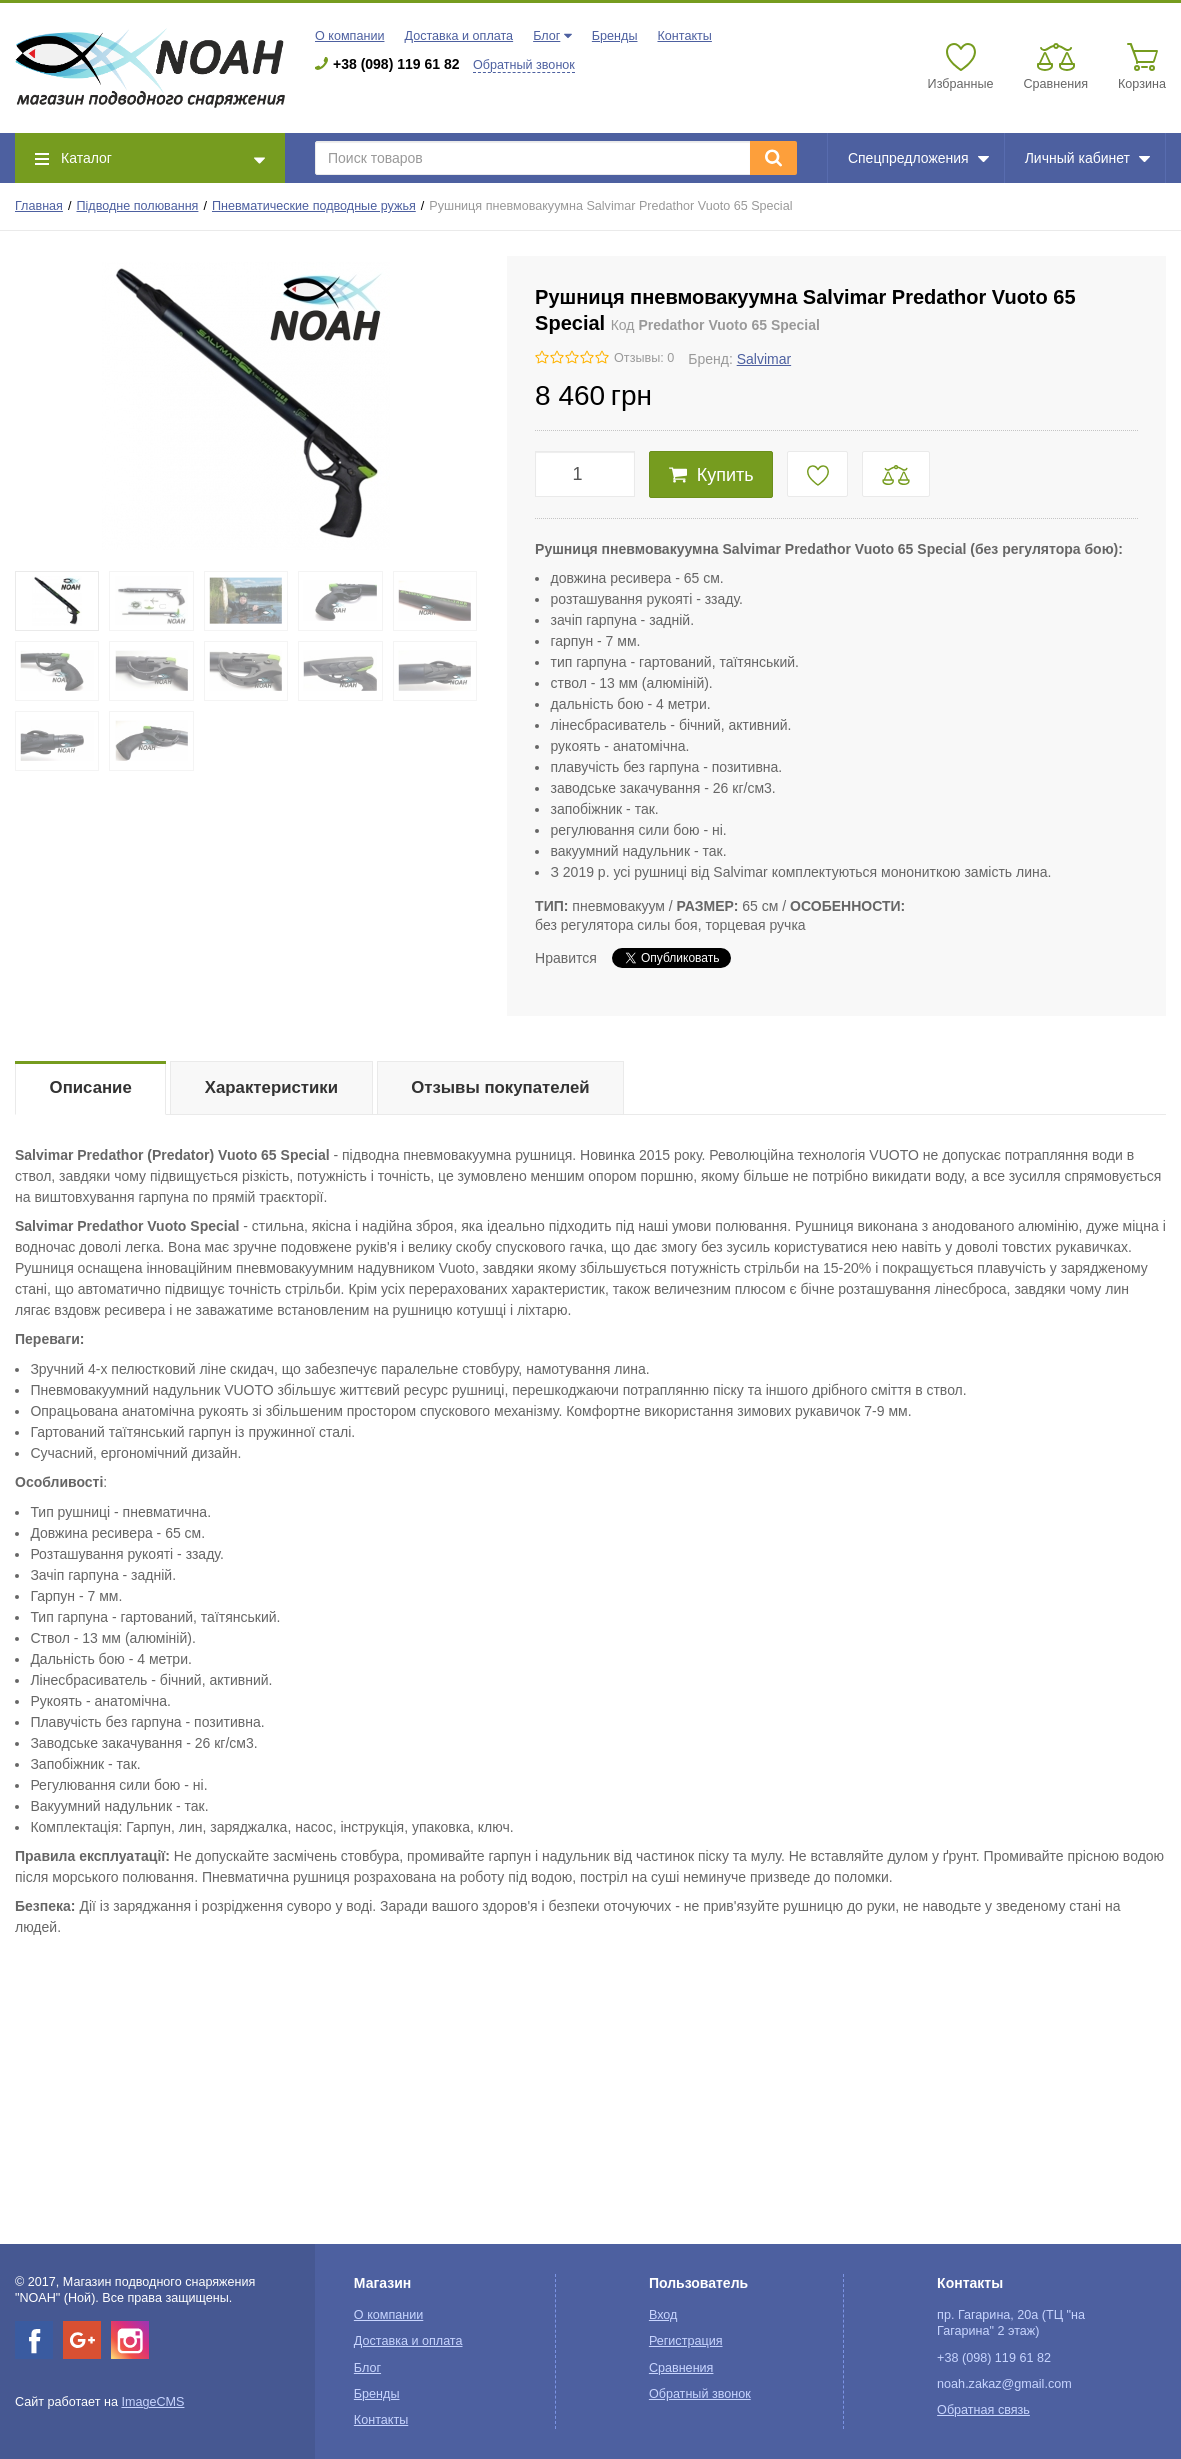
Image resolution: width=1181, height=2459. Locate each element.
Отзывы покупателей (500, 1087)
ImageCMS (152, 2402)
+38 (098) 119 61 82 (396, 64)
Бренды (615, 36)
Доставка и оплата (458, 36)
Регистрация (686, 2341)
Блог (546, 36)
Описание (91, 1087)
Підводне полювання (138, 206)
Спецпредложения (918, 158)
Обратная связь (983, 2410)
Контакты (684, 36)
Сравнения (681, 2368)
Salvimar (764, 359)
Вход (663, 2315)
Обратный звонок (524, 65)
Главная (39, 206)
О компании (349, 36)
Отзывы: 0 (644, 358)
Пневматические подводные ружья (314, 206)
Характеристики (271, 1087)
